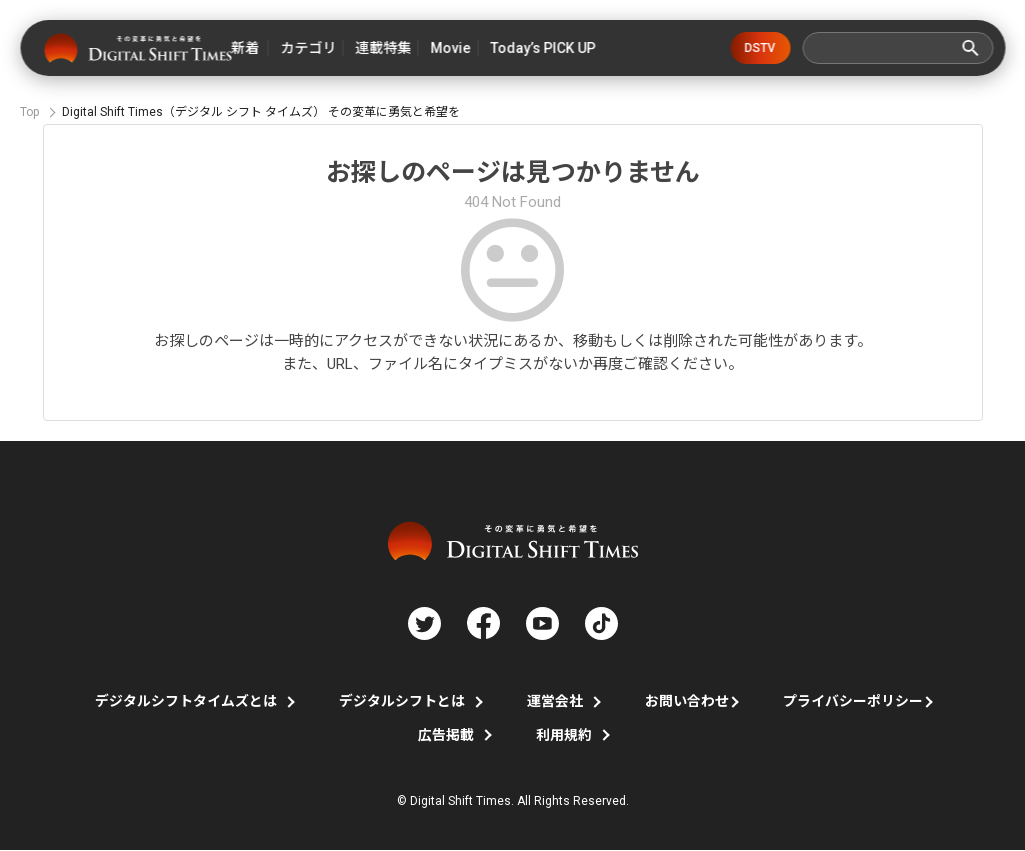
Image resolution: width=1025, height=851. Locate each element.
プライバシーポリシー (853, 702)
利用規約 (564, 736)
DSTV (761, 48)
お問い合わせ (687, 702)
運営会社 (555, 702)
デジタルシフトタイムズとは (186, 702)
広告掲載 (446, 736)
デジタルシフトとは (402, 702)
